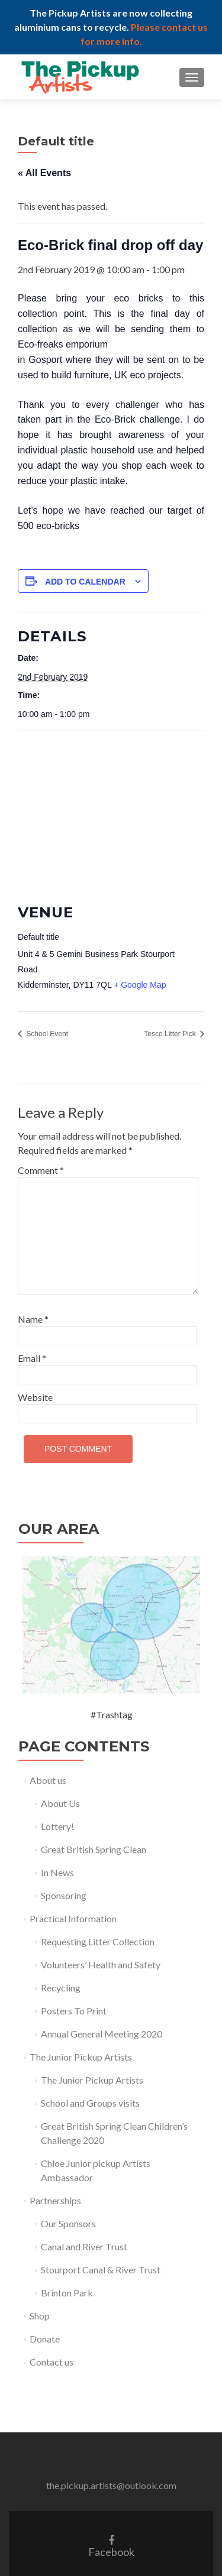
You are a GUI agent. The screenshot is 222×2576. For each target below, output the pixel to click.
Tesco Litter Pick (171, 1034)
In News (57, 1872)
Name (33, 1319)
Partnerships (55, 2200)
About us (48, 1780)
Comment (41, 1170)
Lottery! (57, 1826)
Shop (40, 2315)
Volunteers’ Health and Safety (100, 1964)
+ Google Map (140, 984)
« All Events (44, 173)
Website (35, 1397)
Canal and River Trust (84, 2246)
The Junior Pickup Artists (81, 2056)
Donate (45, 2338)
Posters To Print (74, 2010)
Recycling (61, 1987)
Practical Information (73, 1918)
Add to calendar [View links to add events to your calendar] (85, 581)
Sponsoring (63, 1895)
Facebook (111, 2545)
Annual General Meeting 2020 (101, 2033)
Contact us (51, 2361)
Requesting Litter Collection (98, 1941)
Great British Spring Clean (93, 1849)
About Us (60, 1803)
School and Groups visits (90, 2102)
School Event (46, 1034)
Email (32, 1358)
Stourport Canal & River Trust (100, 2269)
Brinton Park (67, 2292)
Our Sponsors (68, 2223)
